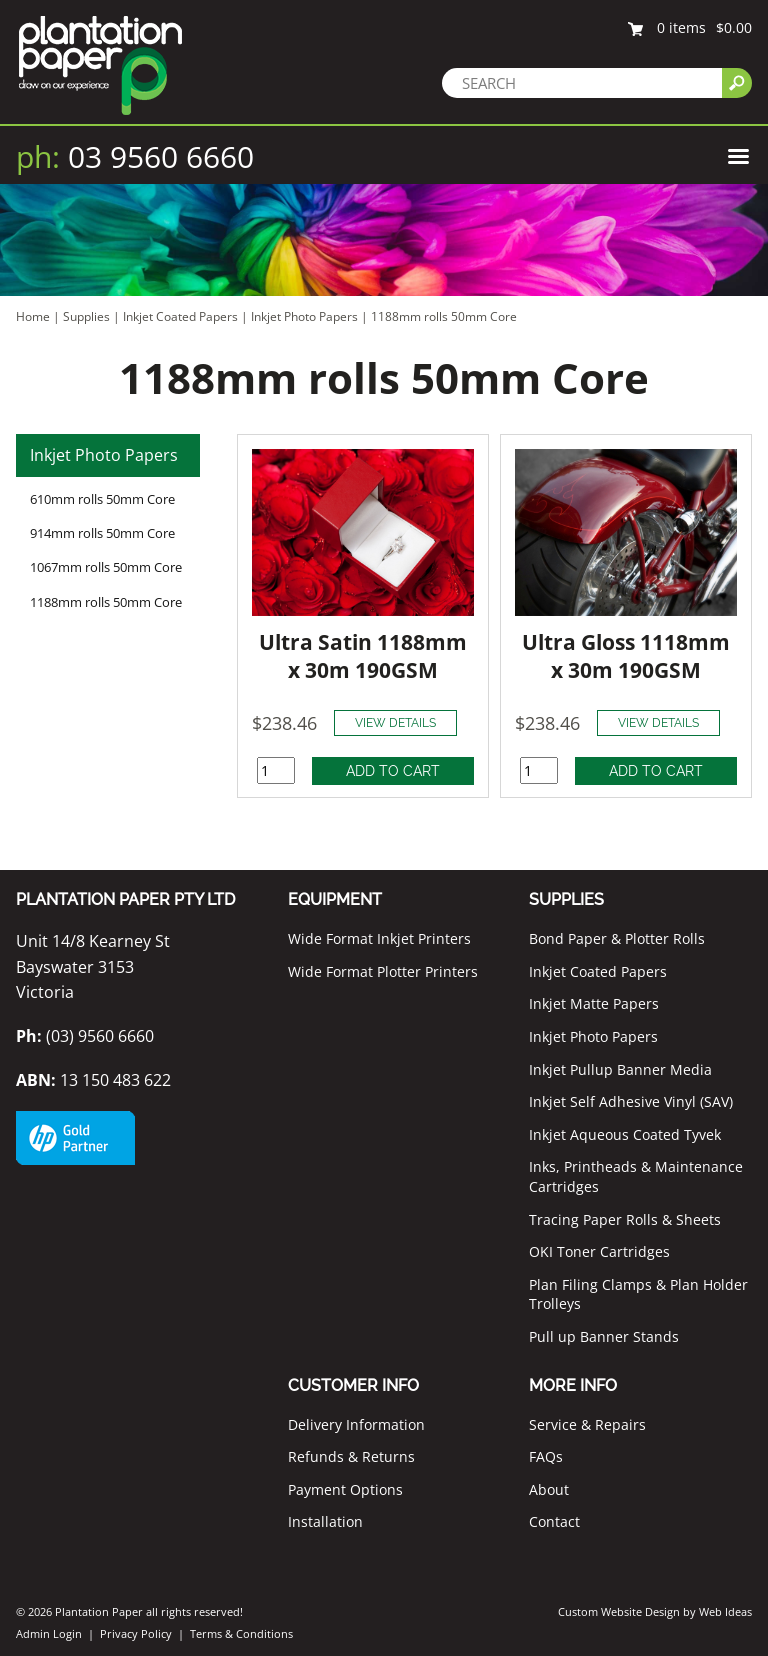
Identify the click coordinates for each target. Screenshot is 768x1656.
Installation (325, 1521)
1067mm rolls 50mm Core (106, 567)
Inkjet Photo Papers (304, 316)
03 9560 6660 (135, 156)
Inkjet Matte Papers (594, 1003)
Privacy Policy (136, 1633)
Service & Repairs (587, 1424)
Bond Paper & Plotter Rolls (617, 938)
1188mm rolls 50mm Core (444, 316)
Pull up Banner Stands (604, 1336)
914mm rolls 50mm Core (102, 533)
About (549, 1489)
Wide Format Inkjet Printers (379, 938)
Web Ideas (725, 1611)
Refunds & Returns (351, 1456)
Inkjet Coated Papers (180, 316)
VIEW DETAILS (395, 723)
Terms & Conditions (241, 1633)
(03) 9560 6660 (85, 1036)
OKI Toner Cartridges (599, 1251)
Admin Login (49, 1633)
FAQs (546, 1456)
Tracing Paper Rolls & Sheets (625, 1219)
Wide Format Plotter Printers (383, 971)
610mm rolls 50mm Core (102, 499)
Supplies (86, 316)
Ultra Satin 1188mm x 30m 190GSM (363, 656)
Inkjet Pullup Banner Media (620, 1069)
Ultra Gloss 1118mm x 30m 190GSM (626, 656)
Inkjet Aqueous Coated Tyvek (625, 1134)
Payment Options (345, 1489)
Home (33, 316)
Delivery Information (356, 1424)
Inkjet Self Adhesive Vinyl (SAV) (631, 1101)
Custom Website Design (619, 1611)
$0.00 (734, 27)
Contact (554, 1521)
